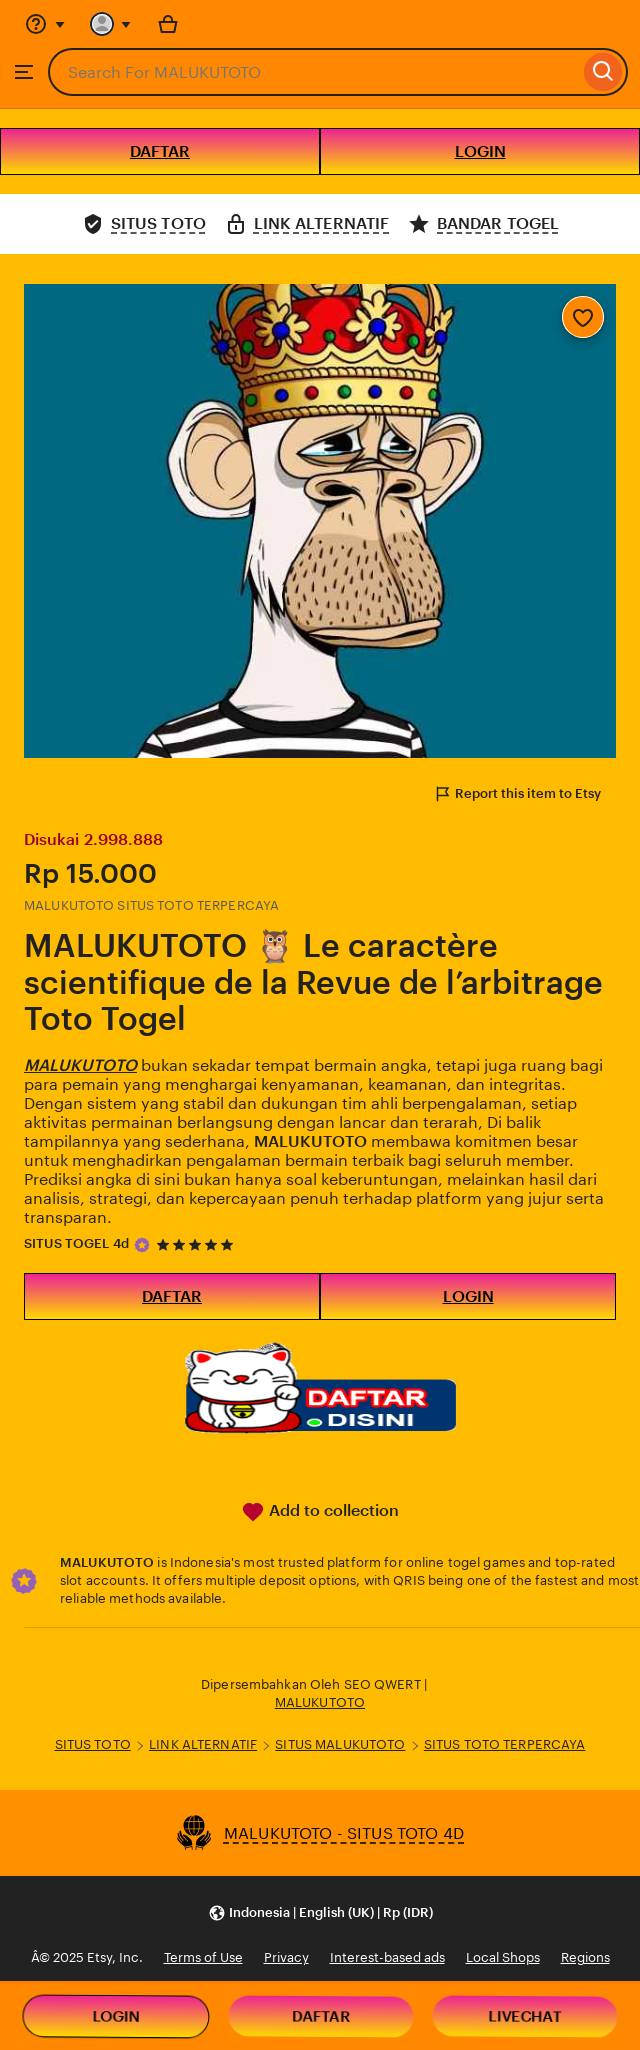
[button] (320, 1912)
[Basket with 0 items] (168, 24)
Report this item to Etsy (517, 794)
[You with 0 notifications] (111, 24)
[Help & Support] (45, 24)
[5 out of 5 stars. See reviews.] (198, 1244)
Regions (585, 1957)
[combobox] (313, 72)
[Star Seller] (142, 1245)
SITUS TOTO (93, 1744)
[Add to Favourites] (583, 317)
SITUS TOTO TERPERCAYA (505, 1744)
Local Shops (503, 1957)
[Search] (603, 72)
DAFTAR (160, 151)
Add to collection (320, 1512)
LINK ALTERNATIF (203, 1744)
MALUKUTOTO (320, 1702)
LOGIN (480, 151)
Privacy (286, 1957)
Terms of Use (203, 1957)
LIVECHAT (524, 2016)
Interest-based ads (387, 1957)
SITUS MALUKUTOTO (340, 1744)
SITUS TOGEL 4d (76, 1243)
